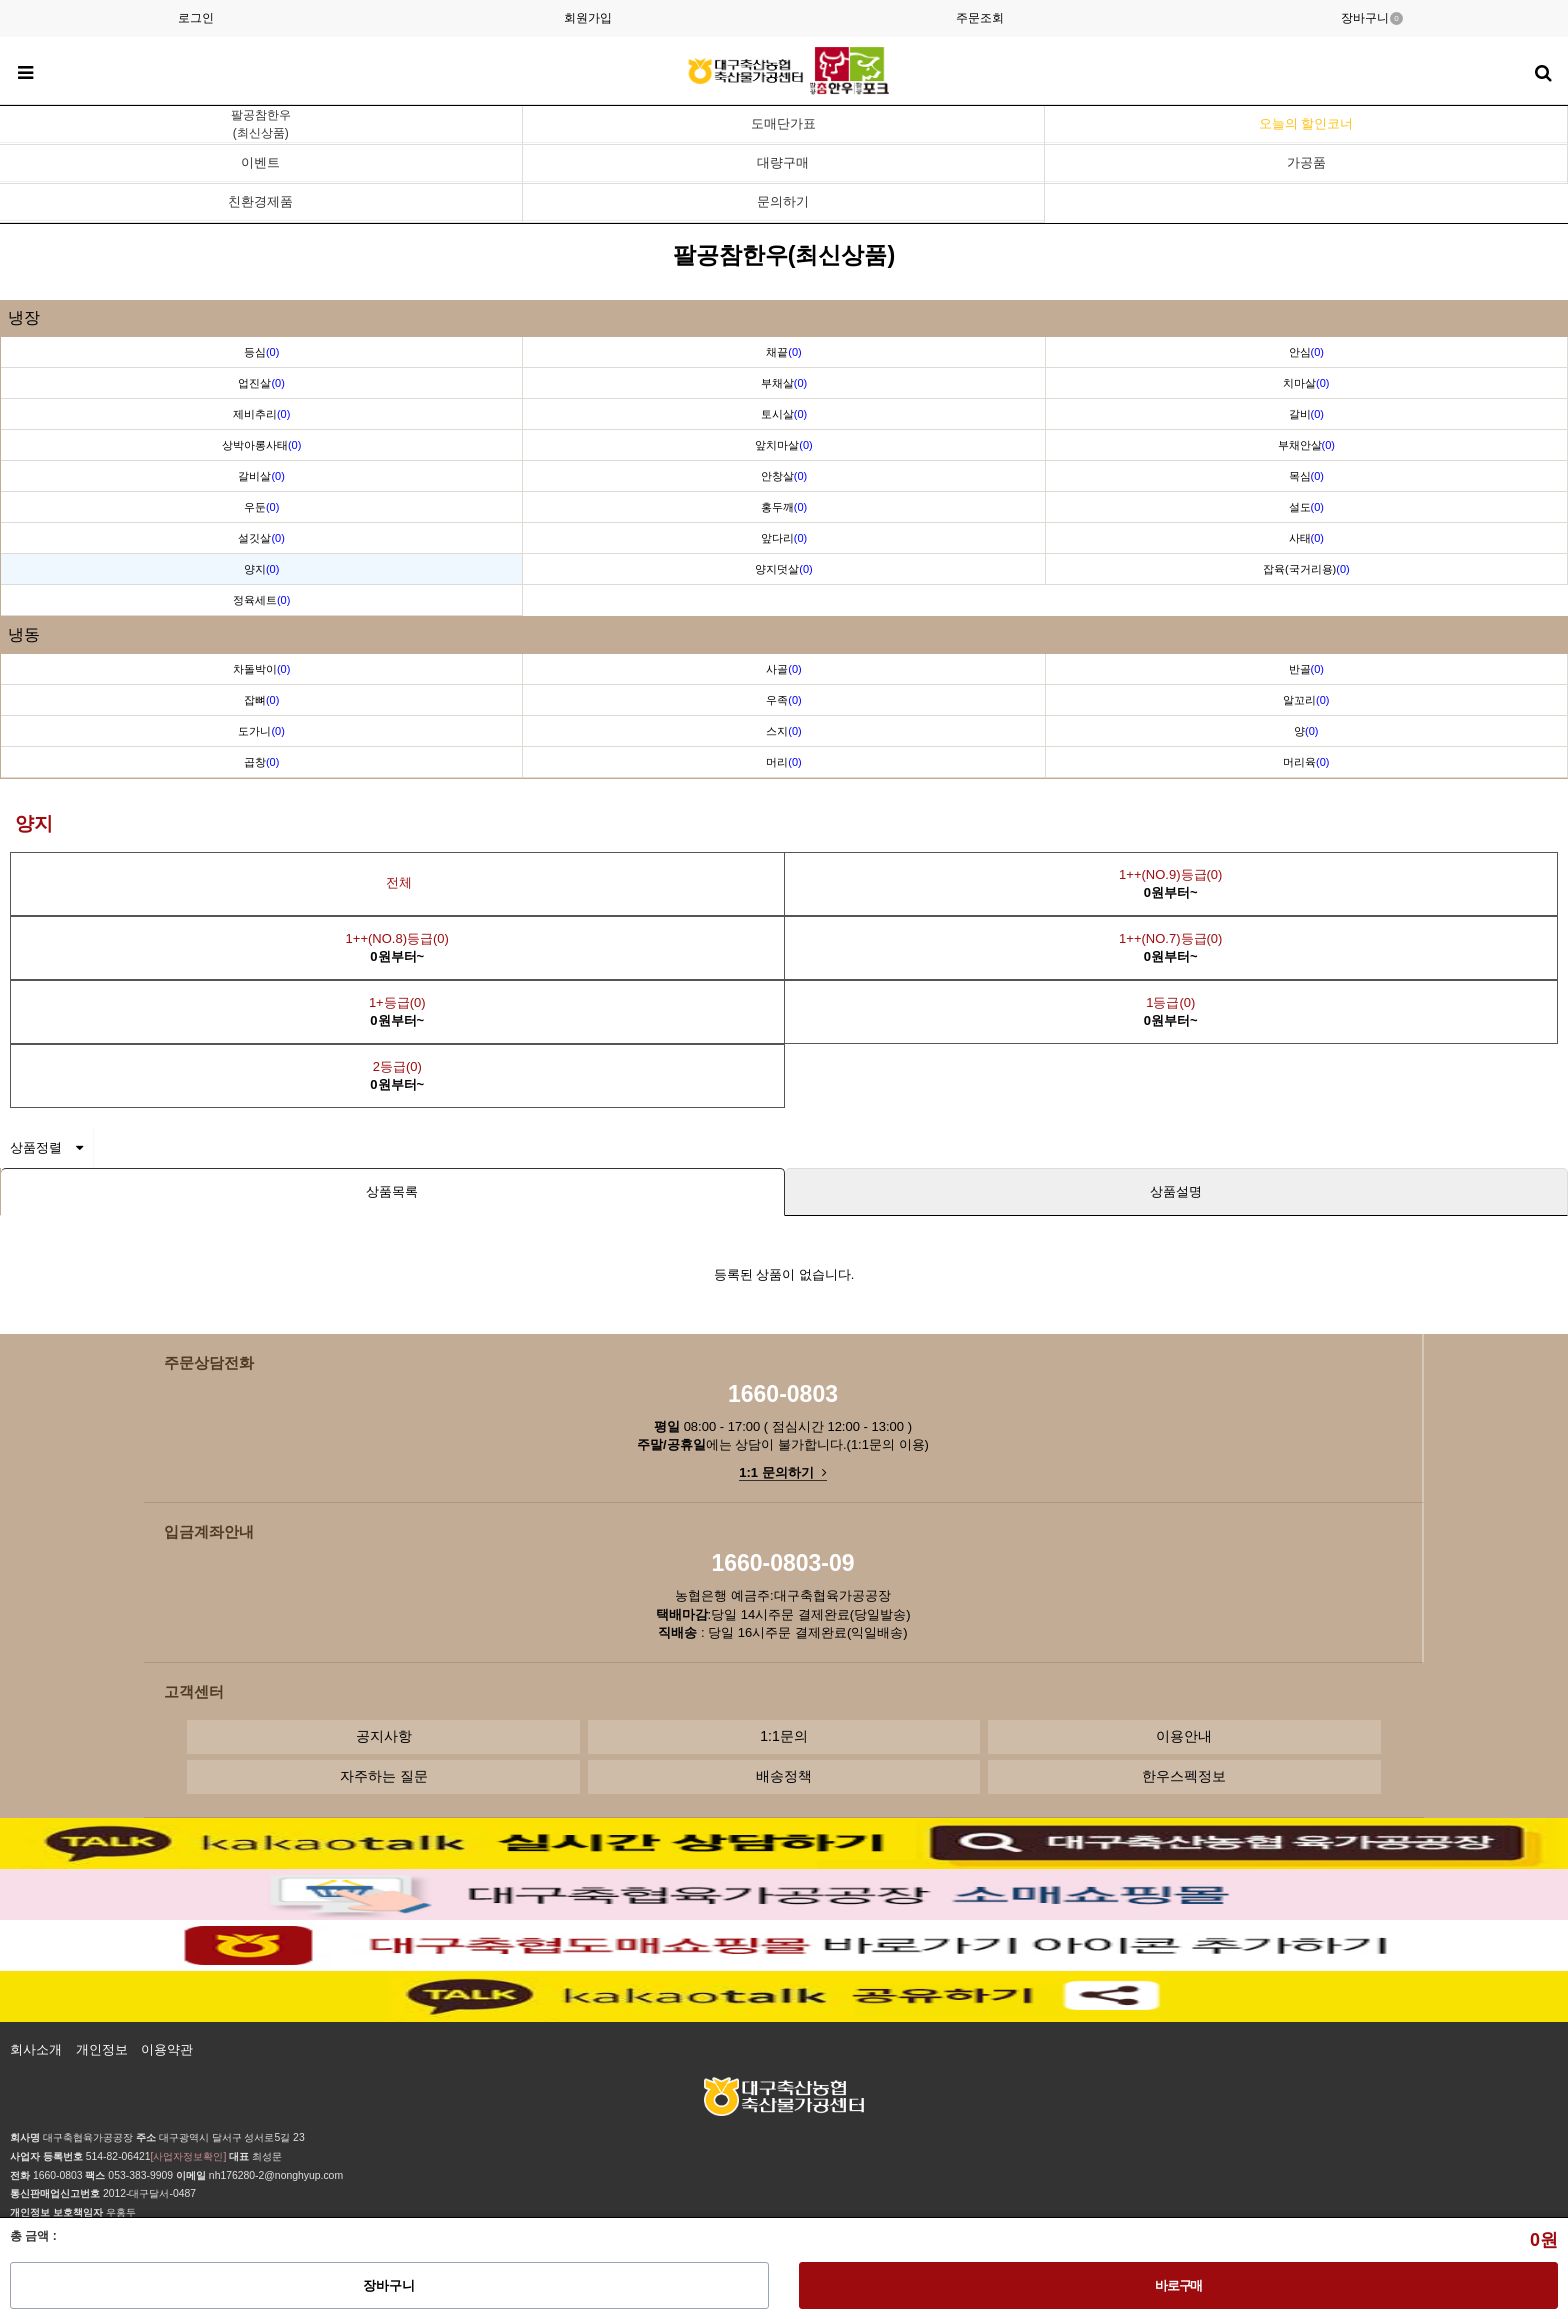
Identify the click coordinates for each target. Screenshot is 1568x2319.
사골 (783, 669)
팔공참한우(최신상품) (261, 124)
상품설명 (1176, 1191)
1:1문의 (783, 1736)
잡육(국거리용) (1306, 569)
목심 (1306, 476)
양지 (261, 569)
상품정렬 (46, 1147)
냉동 (24, 634)
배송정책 (784, 1776)
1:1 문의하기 (782, 1472)
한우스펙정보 (1184, 1776)
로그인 (196, 18)
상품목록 (392, 1191)
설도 (1306, 507)
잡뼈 (261, 700)
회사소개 (36, 2049)
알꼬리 (1306, 700)
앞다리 (784, 538)
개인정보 (102, 2049)
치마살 (1306, 383)
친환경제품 (260, 201)
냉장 (24, 317)
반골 (1306, 669)
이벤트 (260, 162)
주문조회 (980, 18)
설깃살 (261, 538)
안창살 (784, 476)
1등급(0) (1171, 1011)
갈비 (1306, 414)
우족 (783, 700)
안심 (1306, 352)
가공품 (1306, 162)
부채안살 (1306, 445)
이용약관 (167, 2049)
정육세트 (261, 600)
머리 (783, 762)
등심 (261, 352)
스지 (783, 731)
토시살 (784, 414)
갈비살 (261, 476)
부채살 (784, 383)
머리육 (1306, 762)
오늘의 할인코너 (1306, 123)
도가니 (261, 731)
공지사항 (384, 1736)
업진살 (261, 383)
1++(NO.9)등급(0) (1170, 883)
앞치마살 (783, 445)
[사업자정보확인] (189, 2156)
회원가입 (588, 18)
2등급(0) (397, 1075)
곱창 (261, 762)
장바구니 (1372, 18)
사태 (1306, 538)
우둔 (261, 507)
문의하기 (783, 201)
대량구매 (783, 162)
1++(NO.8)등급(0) (397, 947)
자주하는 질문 (384, 1776)
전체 (397, 882)
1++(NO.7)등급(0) (1170, 947)
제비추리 (261, 414)
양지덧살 (783, 569)
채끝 (783, 352)
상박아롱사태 (261, 445)
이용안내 (1184, 1736)
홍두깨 (784, 507)
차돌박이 (261, 669)
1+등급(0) (397, 1011)
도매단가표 (783, 123)
